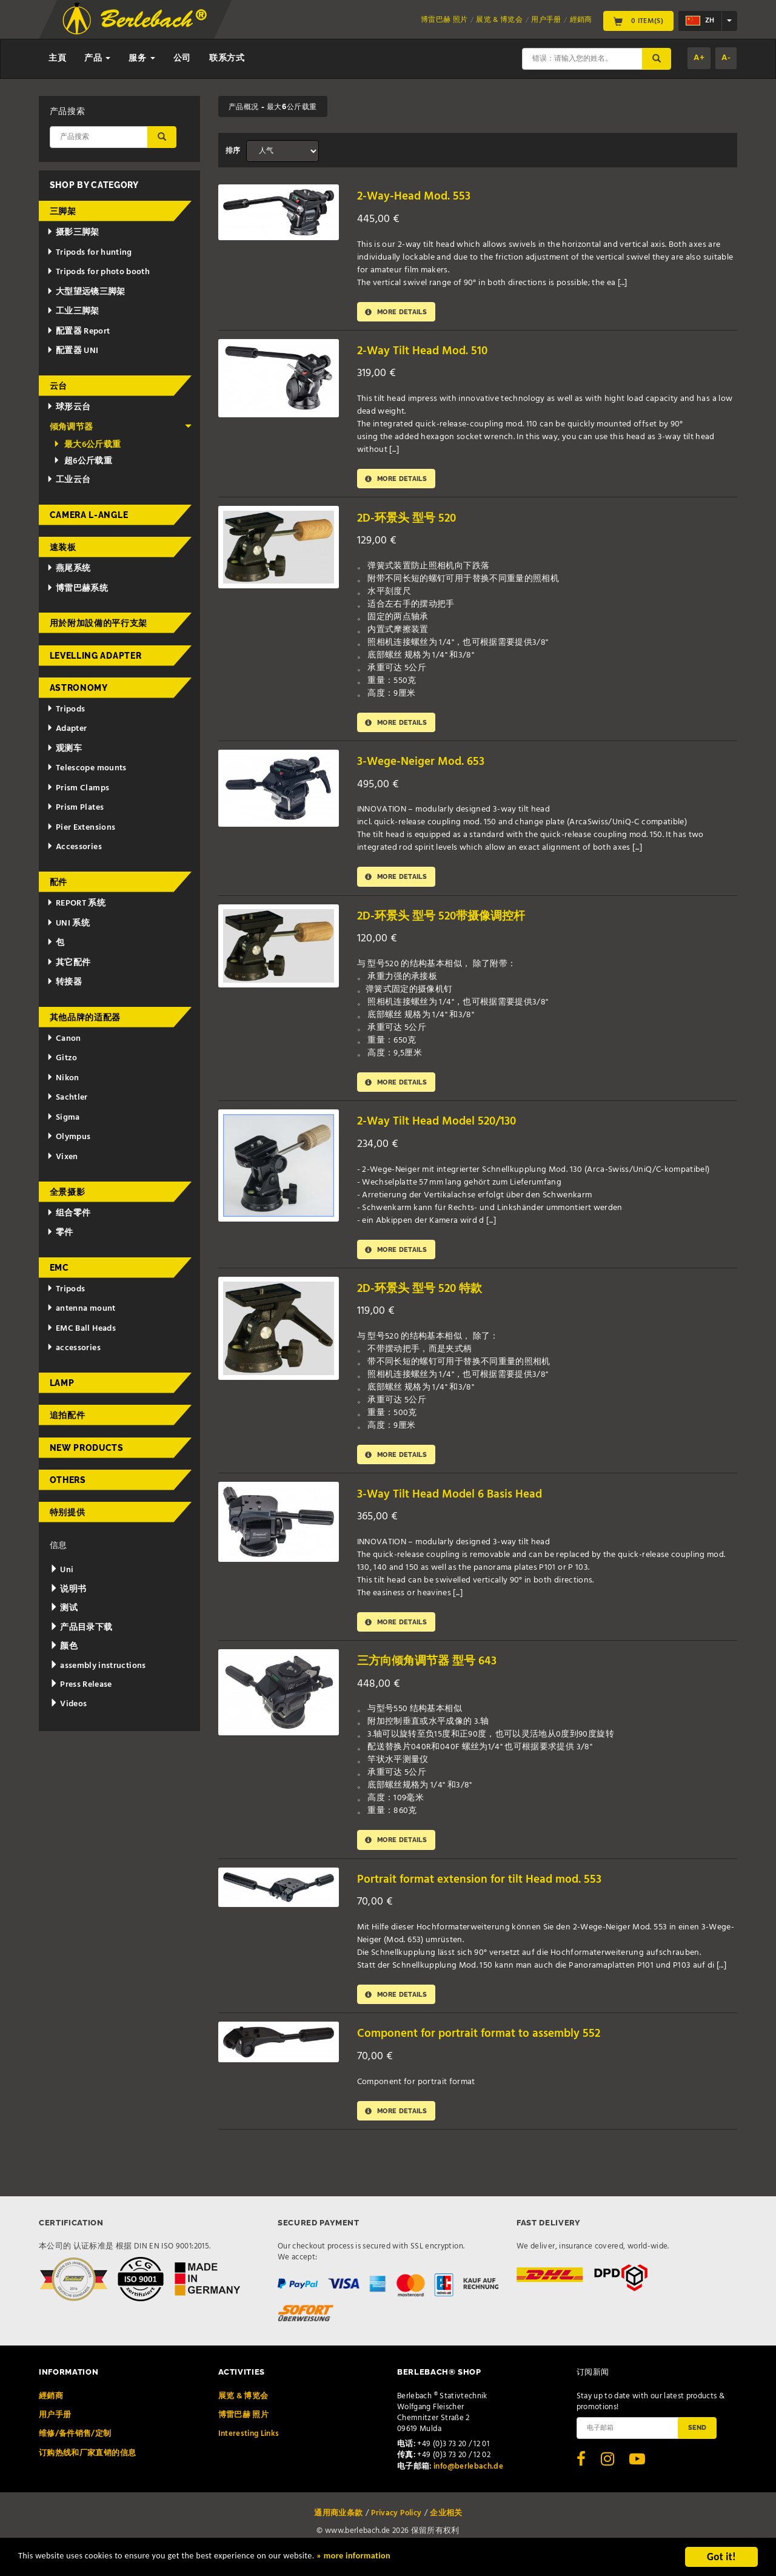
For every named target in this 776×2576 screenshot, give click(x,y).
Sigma (63, 1118)
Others (68, 1480)
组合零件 (68, 1213)
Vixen (62, 1157)
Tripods (66, 709)
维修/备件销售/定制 (75, 2453)
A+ (699, 58)
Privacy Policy (396, 2532)
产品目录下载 (81, 1628)
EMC (59, 1268)
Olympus (68, 1137)
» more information (415, 2558)
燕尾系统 (68, 569)
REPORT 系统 (76, 903)
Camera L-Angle (89, 515)
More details (400, 312)
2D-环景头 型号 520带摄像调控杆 (449, 923)
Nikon (63, 1078)
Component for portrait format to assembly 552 (490, 2052)
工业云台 (68, 480)
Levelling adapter (96, 656)
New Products (87, 1448)
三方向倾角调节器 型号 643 (433, 1676)
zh (700, 21)
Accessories (74, 847)
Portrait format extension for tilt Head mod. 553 (490, 1895)
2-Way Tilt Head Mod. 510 (427, 353)
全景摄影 (67, 1192)
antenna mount (81, 1309)
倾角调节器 (121, 427)
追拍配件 (67, 1415)
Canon (64, 1039)
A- (726, 58)
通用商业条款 (338, 2532)
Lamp (62, 1383)
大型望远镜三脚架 (86, 292)
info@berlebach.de (468, 2486)
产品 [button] (97, 59)
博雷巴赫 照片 (444, 20)
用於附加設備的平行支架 (99, 623)
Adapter (67, 729)
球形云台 (68, 407)
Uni (62, 1570)
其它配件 (68, 963)
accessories (74, 1348)
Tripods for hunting (89, 253)
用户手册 (546, 20)
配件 (58, 882)
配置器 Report (78, 331)
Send (697, 2447)
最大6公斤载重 (87, 445)
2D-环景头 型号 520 (411, 521)
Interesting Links (248, 2453)
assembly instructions (98, 1666)
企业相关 (446, 2532)
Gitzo (62, 1058)
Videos (68, 1704)
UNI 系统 (68, 923)
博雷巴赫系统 (77, 589)
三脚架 (63, 211)
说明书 (68, 1589)
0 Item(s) (638, 21)
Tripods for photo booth (98, 272)
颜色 (64, 1646)
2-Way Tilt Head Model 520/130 (443, 1130)
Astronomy (79, 688)
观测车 (64, 749)
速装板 (63, 547)
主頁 (57, 59)
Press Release (81, 1685)
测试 (64, 1608)
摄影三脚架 (73, 233)
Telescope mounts (86, 768)
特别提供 (67, 1512)
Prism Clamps (78, 788)
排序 (233, 151)
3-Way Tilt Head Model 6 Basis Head (457, 1506)
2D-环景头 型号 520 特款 (425, 1300)
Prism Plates (75, 808)
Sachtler (67, 1098)
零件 (60, 1233)
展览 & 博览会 (499, 20)
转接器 (64, 982)
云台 (58, 386)
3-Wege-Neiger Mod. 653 (426, 767)
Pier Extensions (81, 828)
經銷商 (581, 20)
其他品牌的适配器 (85, 1017)
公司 (182, 59)
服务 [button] (142, 59)
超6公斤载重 (82, 461)
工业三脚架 (73, 311)
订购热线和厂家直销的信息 (87, 2472)
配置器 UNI (72, 351)
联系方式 (227, 59)
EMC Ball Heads (81, 1329)
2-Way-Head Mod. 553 (418, 196)
